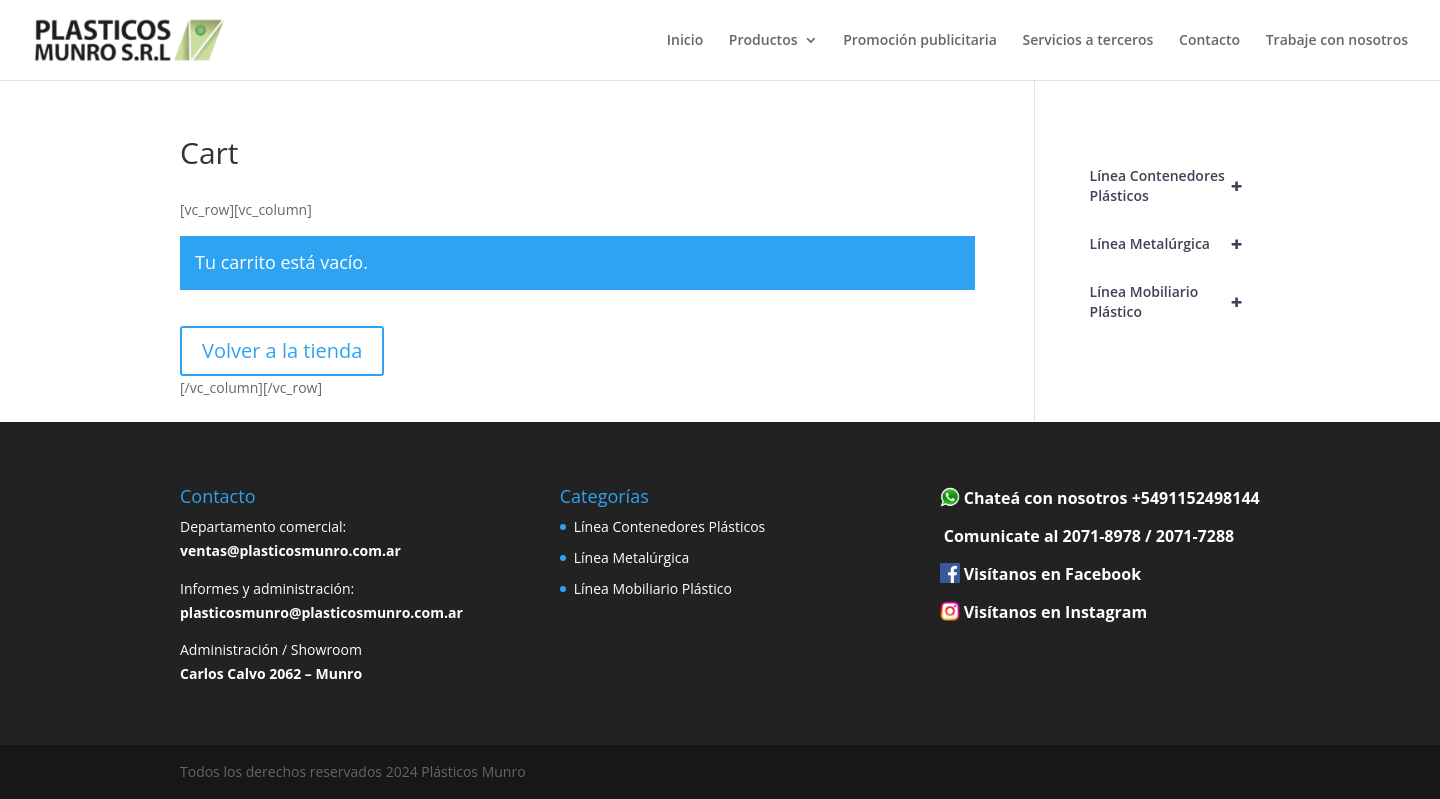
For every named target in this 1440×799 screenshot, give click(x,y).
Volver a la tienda (282, 350)
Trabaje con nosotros (1337, 41)
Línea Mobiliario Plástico (1175, 302)
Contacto (1209, 41)
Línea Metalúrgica (1175, 244)
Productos (763, 41)
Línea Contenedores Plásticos (1175, 186)
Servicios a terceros (1088, 41)
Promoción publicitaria (920, 41)
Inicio (685, 41)
